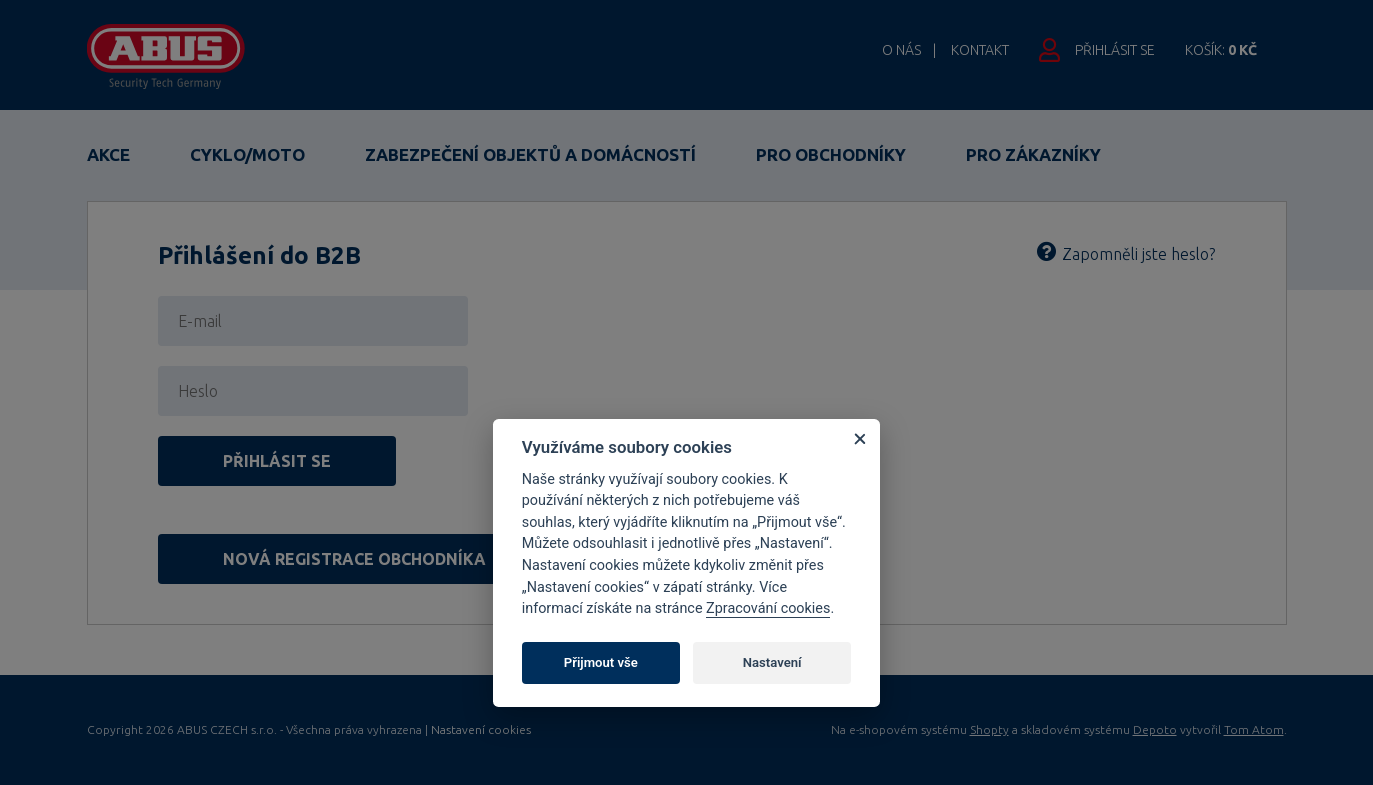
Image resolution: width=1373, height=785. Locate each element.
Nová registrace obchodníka (354, 559)
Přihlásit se (1115, 50)
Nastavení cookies (481, 730)
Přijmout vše (601, 662)
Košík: (1221, 50)
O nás (901, 50)
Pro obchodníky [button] (831, 154)
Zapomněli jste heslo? (1138, 254)
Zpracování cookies (768, 608)
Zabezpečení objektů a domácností (530, 154)
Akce (108, 154)
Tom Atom (1254, 729)
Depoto (1155, 729)
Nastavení (772, 662)
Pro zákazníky (1033, 154)
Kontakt (980, 50)
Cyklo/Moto (247, 154)
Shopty (989, 729)
